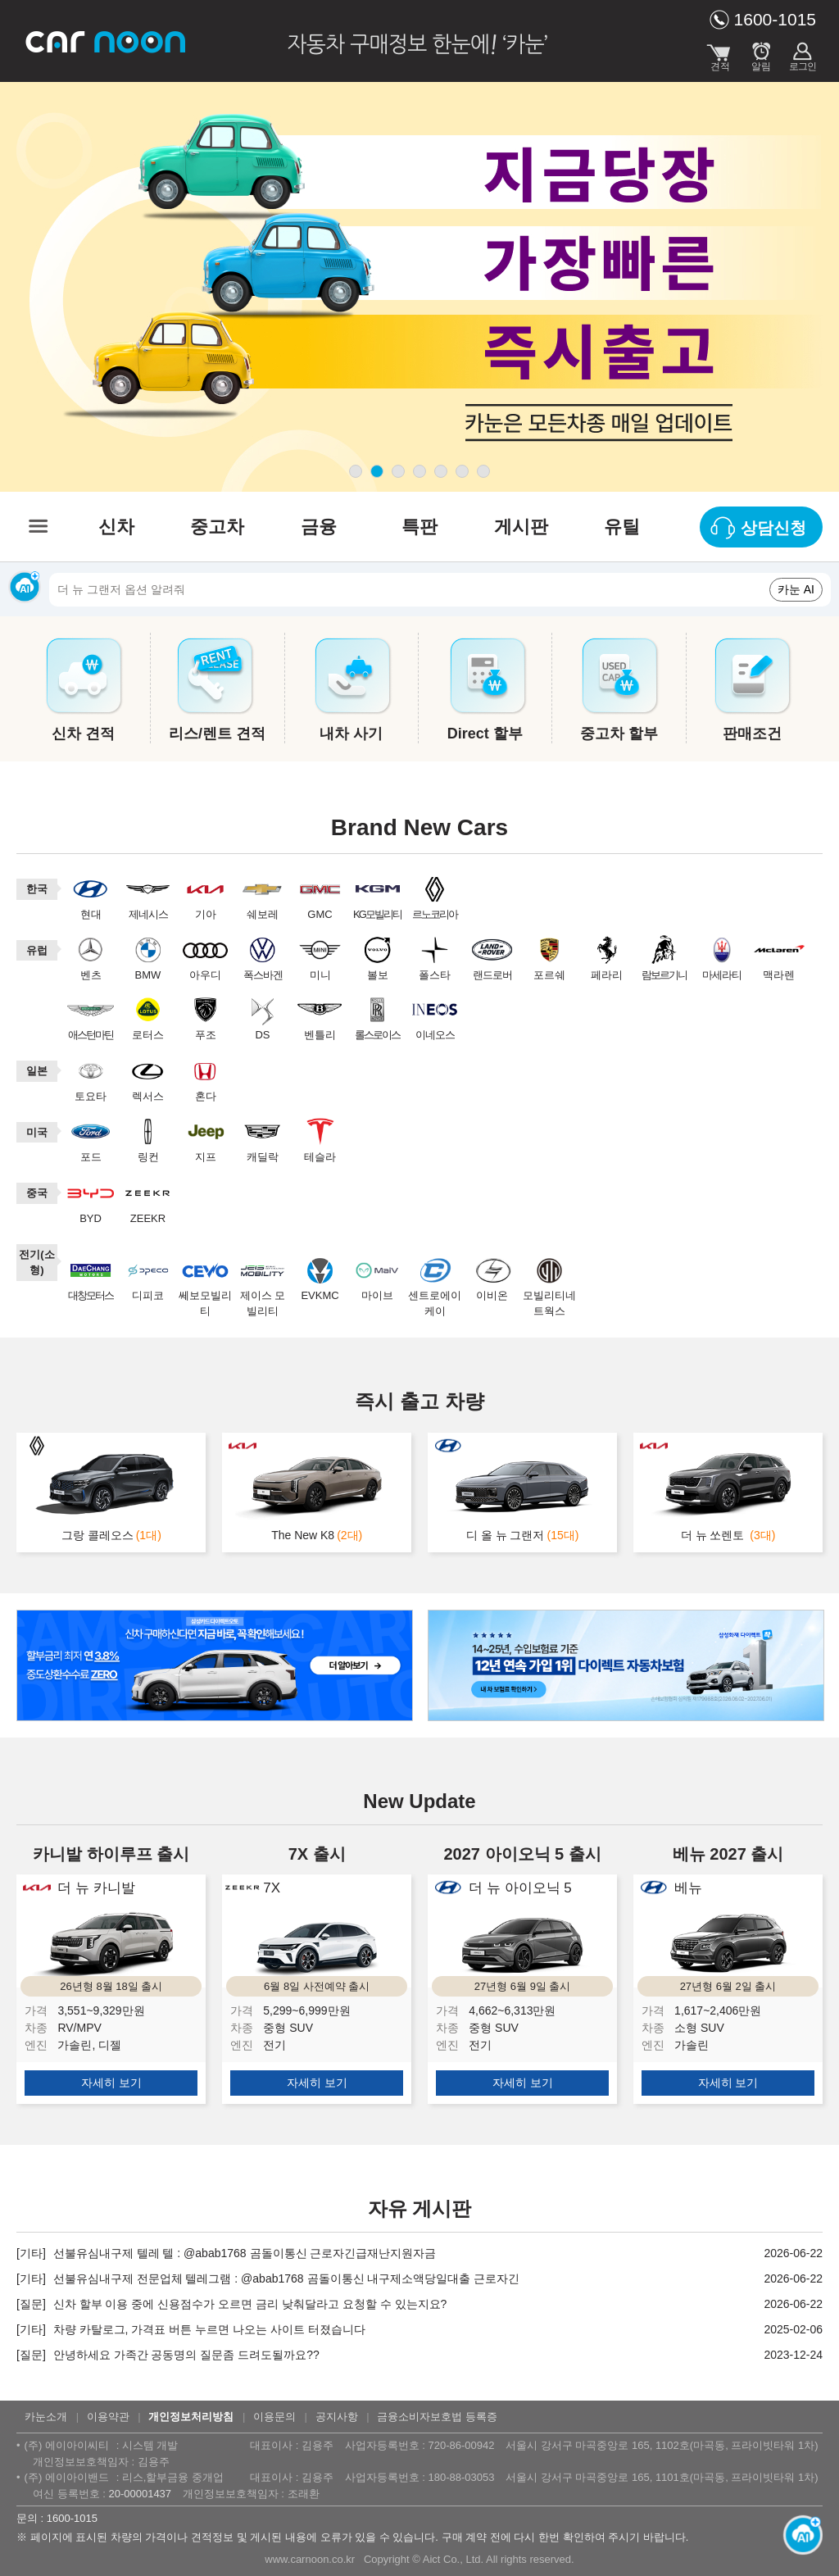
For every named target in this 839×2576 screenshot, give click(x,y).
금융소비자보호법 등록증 (437, 2416)
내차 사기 (351, 733)
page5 (440, 471)
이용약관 (108, 2416)
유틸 (622, 526)
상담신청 (773, 528)
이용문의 (274, 2416)
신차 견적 (83, 733)
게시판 (521, 526)
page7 (483, 471)
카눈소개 (46, 2416)
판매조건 (752, 733)
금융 (319, 526)
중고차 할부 (619, 733)
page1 (355, 471)
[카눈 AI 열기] (798, 2535)
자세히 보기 (111, 2082)
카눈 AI (796, 589)
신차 (116, 526)
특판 (419, 526)
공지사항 (336, 2416)
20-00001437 (139, 2493)
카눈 (106, 40)
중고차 (217, 526)
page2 (376, 471)
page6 (462, 471)
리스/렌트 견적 (217, 733)
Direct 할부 (485, 733)
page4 (419, 471)
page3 (398, 471)
